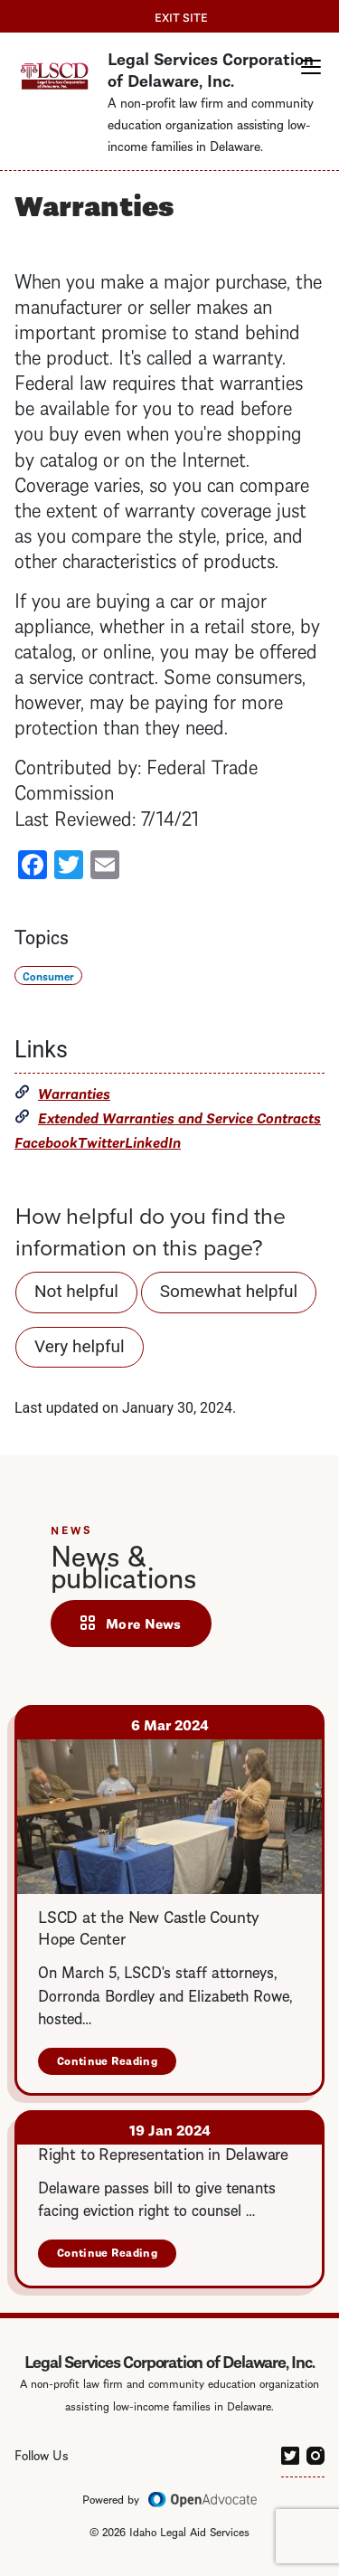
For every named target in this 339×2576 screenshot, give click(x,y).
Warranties (74, 1092)
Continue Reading (116, 2063)
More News (144, 1623)
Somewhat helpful (228, 1291)
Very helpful (79, 1346)
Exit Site (181, 16)
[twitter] (290, 2453)
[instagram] (315, 2453)
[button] (311, 67)
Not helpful (76, 1291)
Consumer (48, 975)
